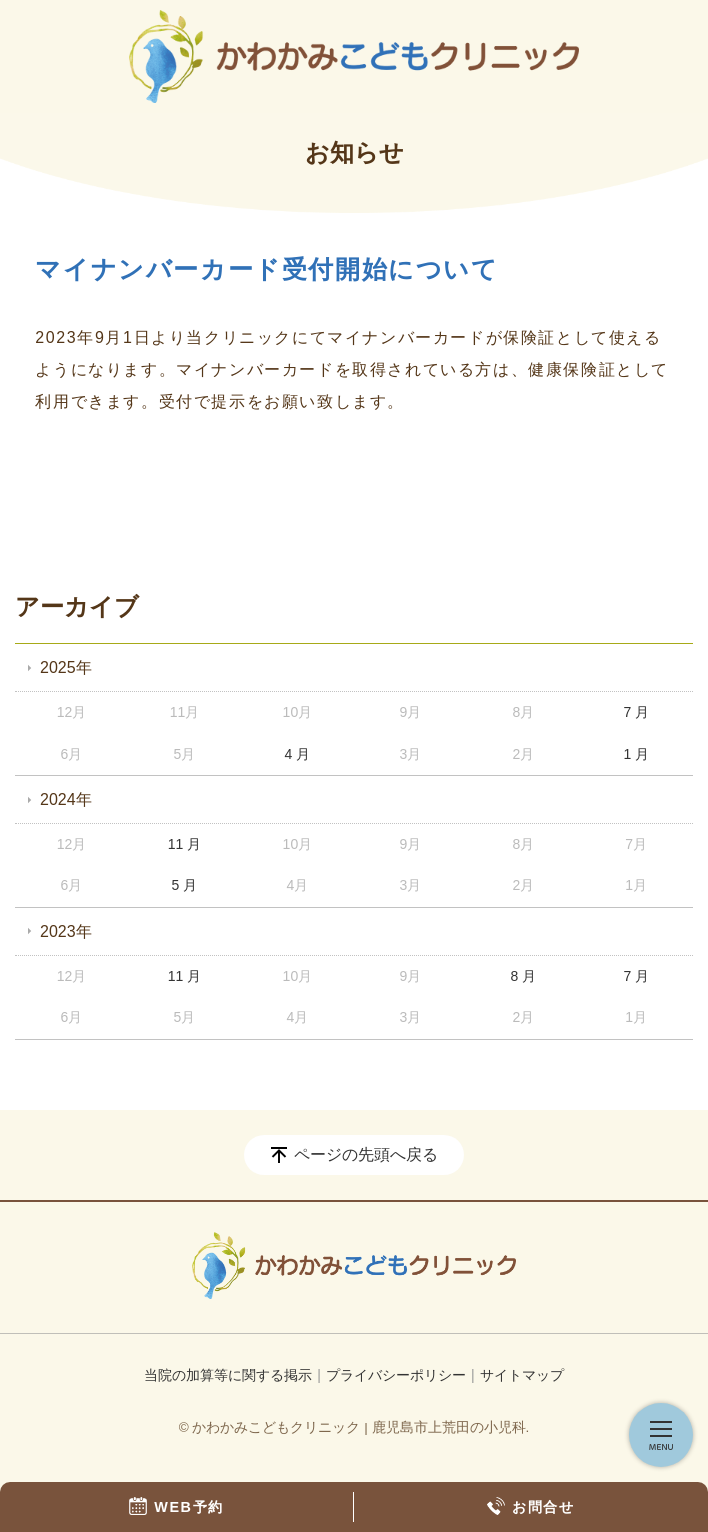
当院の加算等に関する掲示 (228, 1375)
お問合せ (530, 1506)
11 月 (184, 844)
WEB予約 (176, 1506)
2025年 (66, 667)
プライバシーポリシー (396, 1375)
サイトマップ (522, 1375)
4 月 (298, 754)
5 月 (185, 885)
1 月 (636, 754)
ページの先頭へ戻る (366, 1154)
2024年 (66, 799)
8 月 (523, 976)
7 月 (636, 712)
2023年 (66, 931)
